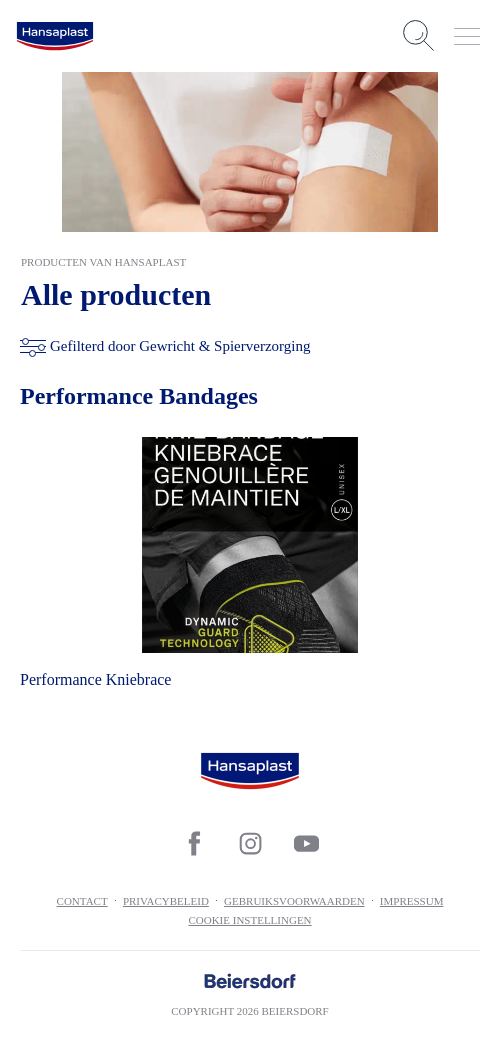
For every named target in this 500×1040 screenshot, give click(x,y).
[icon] (194, 843)
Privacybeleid (166, 901)
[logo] (55, 36)
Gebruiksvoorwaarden (294, 901)
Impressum (412, 901)
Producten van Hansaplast (103, 262)
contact (82, 901)
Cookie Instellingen (249, 920)
